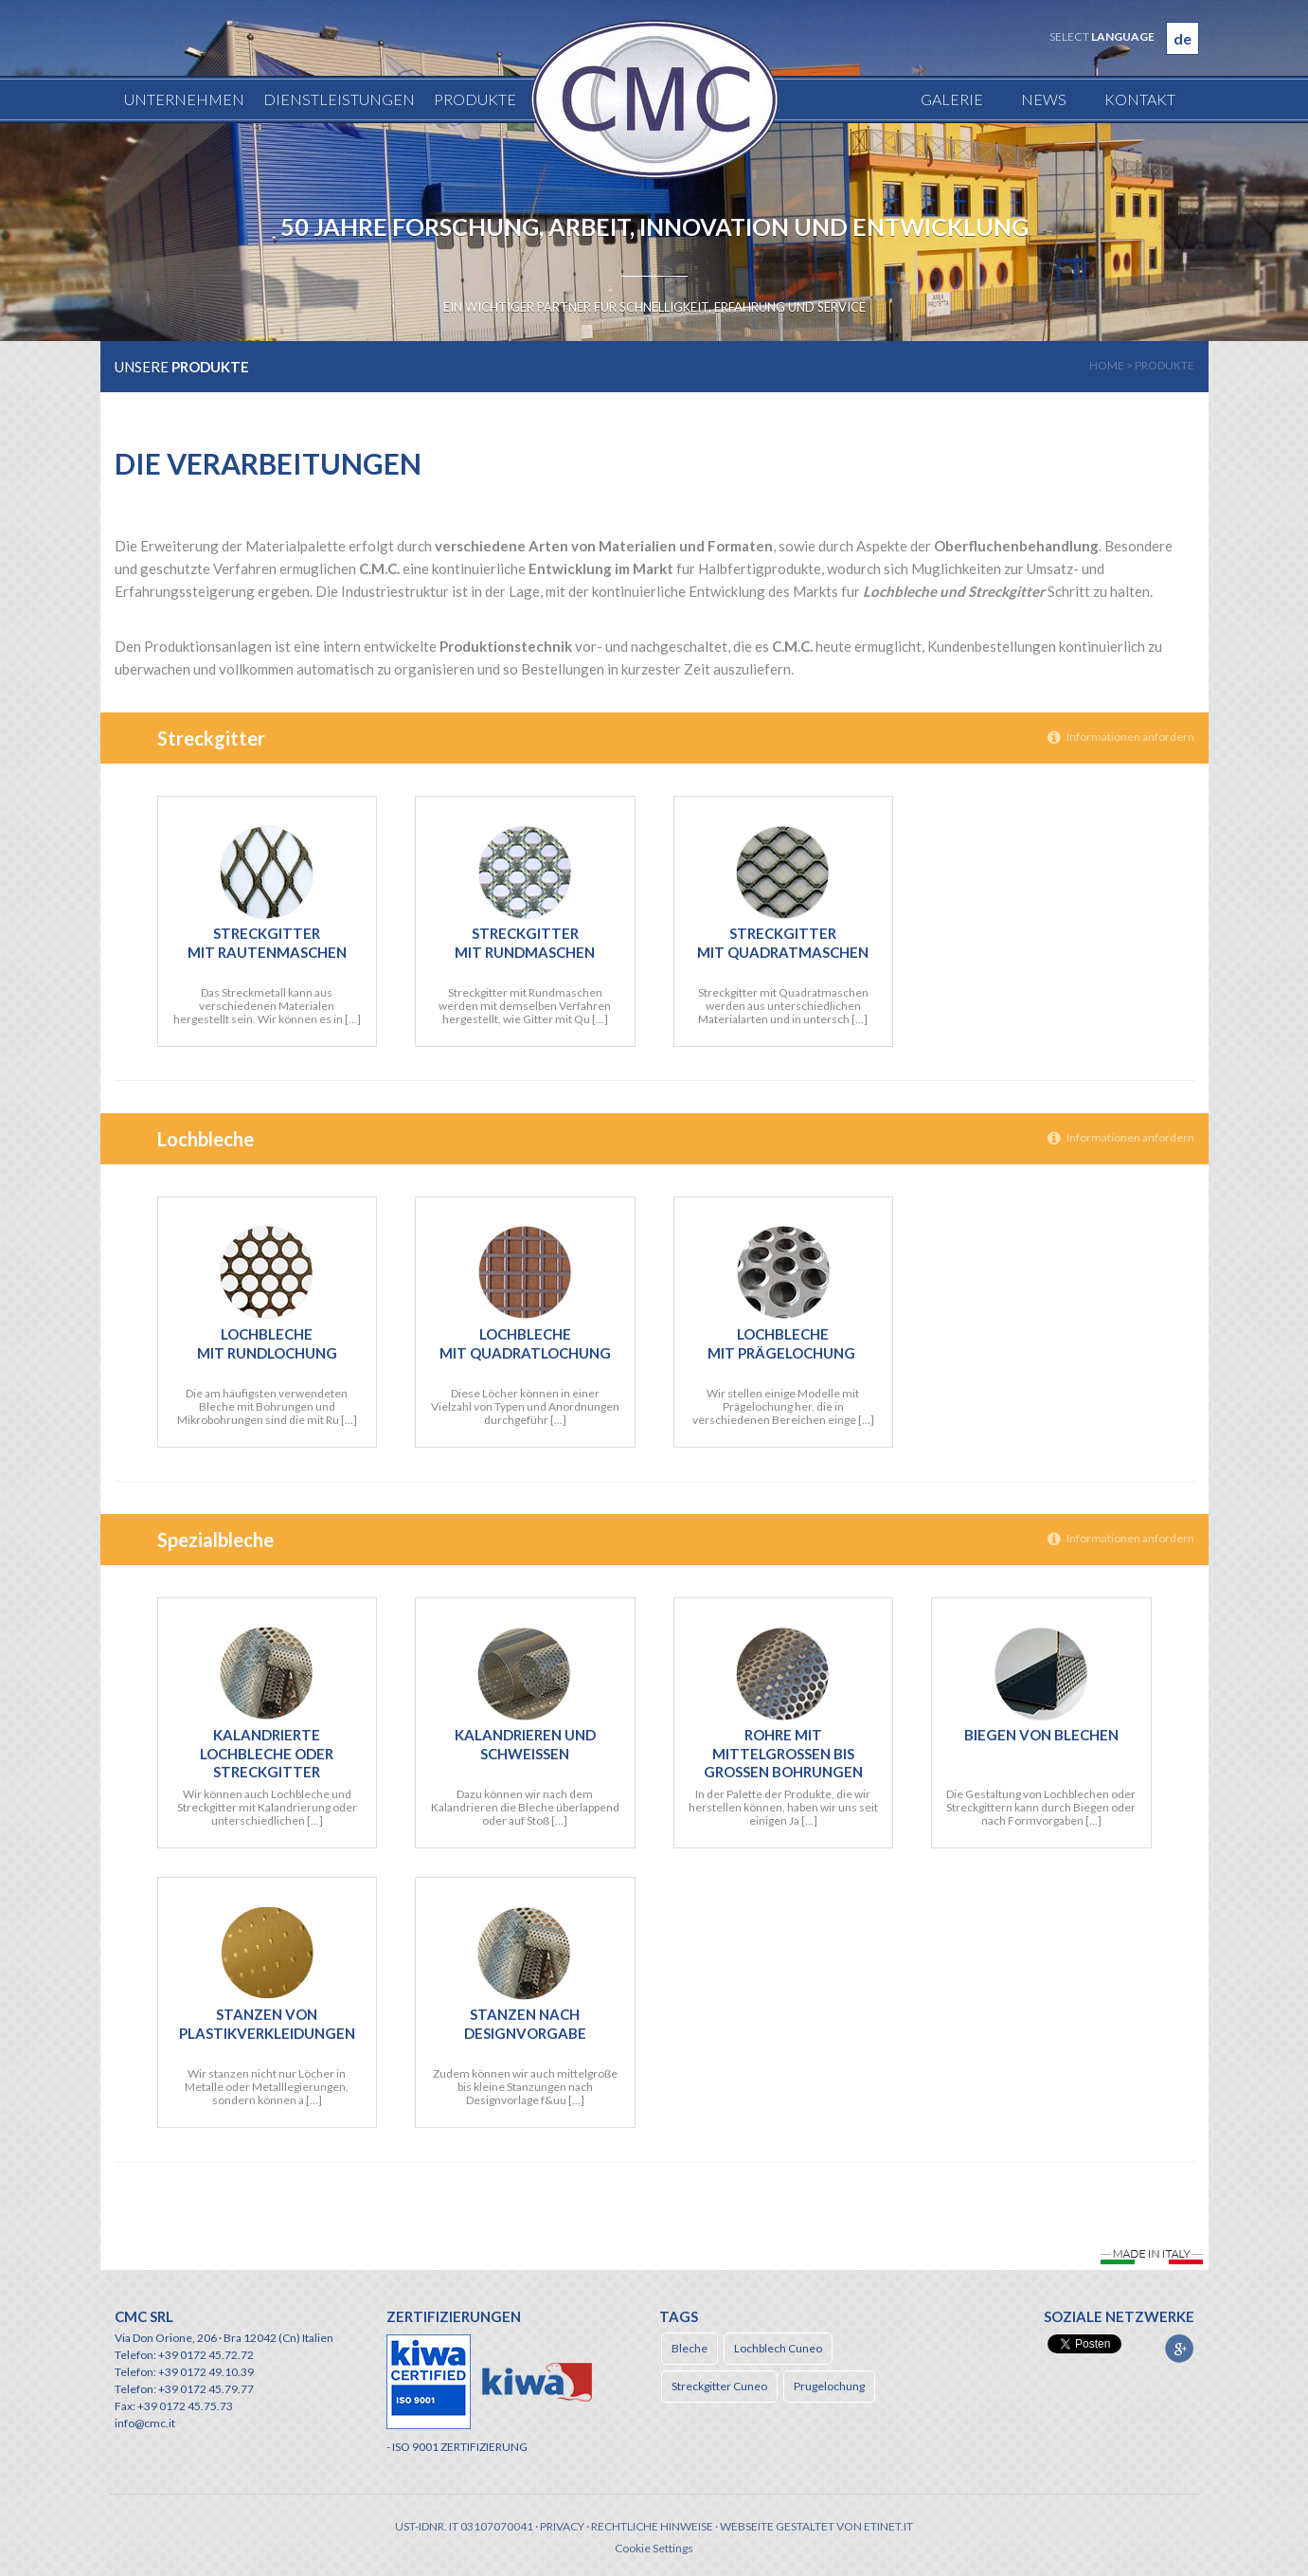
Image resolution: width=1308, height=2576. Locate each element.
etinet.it (888, 2526)
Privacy (562, 2526)
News (1043, 99)
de (1183, 38)
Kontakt (1139, 99)
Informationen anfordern (1121, 737)
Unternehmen (184, 99)
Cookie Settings (654, 2548)
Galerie (952, 99)
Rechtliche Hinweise (652, 2526)
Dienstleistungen (339, 99)
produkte (1164, 365)
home (1106, 365)
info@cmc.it (145, 2423)
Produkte (475, 99)
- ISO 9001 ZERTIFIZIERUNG (457, 2447)
